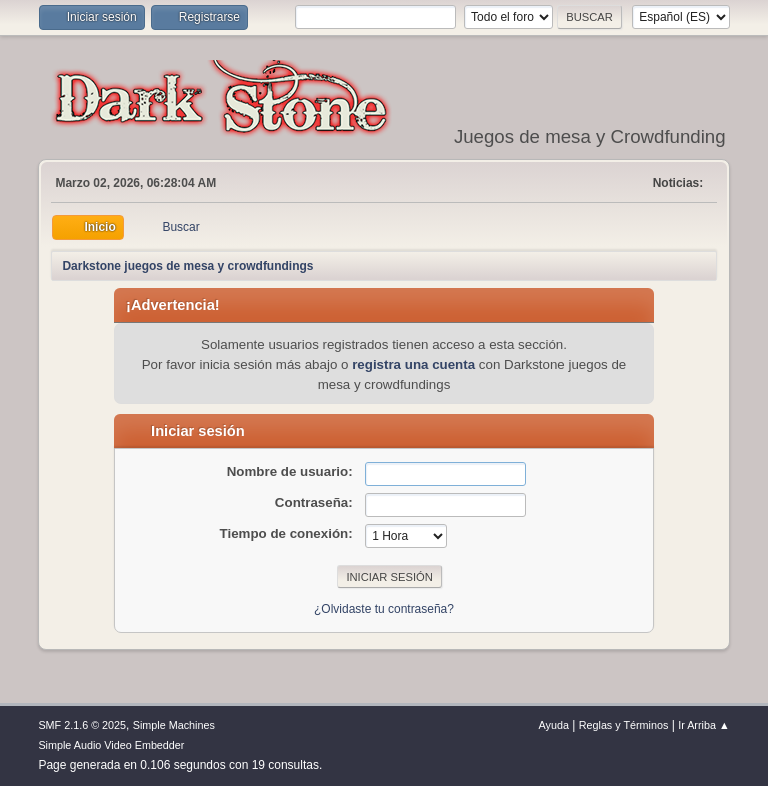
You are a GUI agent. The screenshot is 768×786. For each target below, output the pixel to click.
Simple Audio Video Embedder (111, 745)
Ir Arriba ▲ (703, 725)
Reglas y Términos (624, 725)
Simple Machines (174, 725)
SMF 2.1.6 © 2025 (82, 725)
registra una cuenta (413, 364)
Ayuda (554, 725)
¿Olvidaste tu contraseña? (384, 609)
